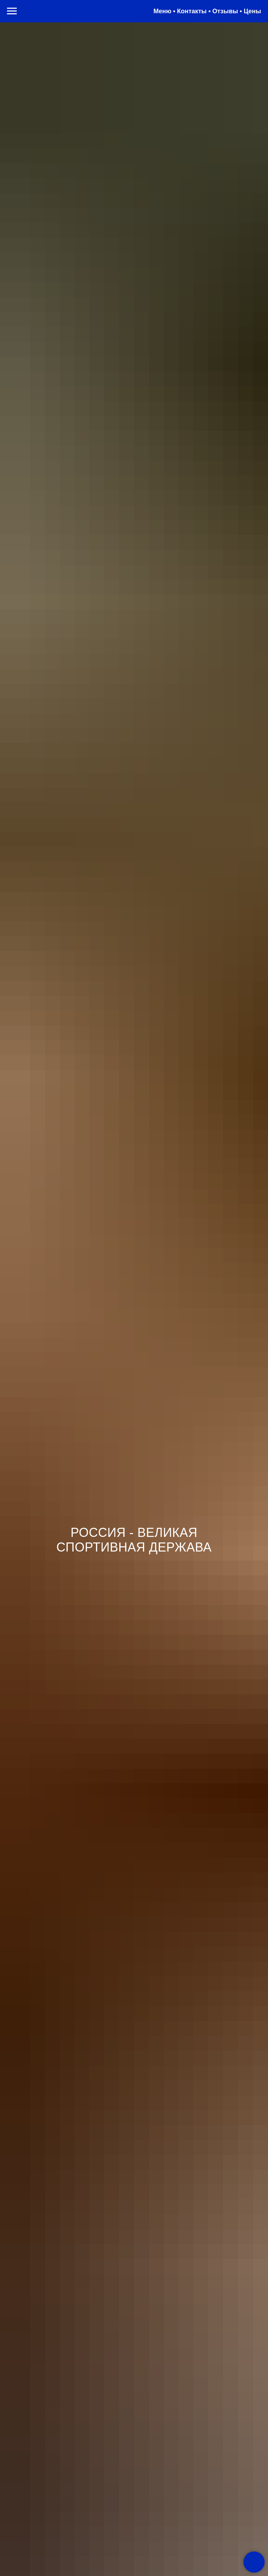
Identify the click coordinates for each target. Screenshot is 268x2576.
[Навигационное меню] (12, 11)
